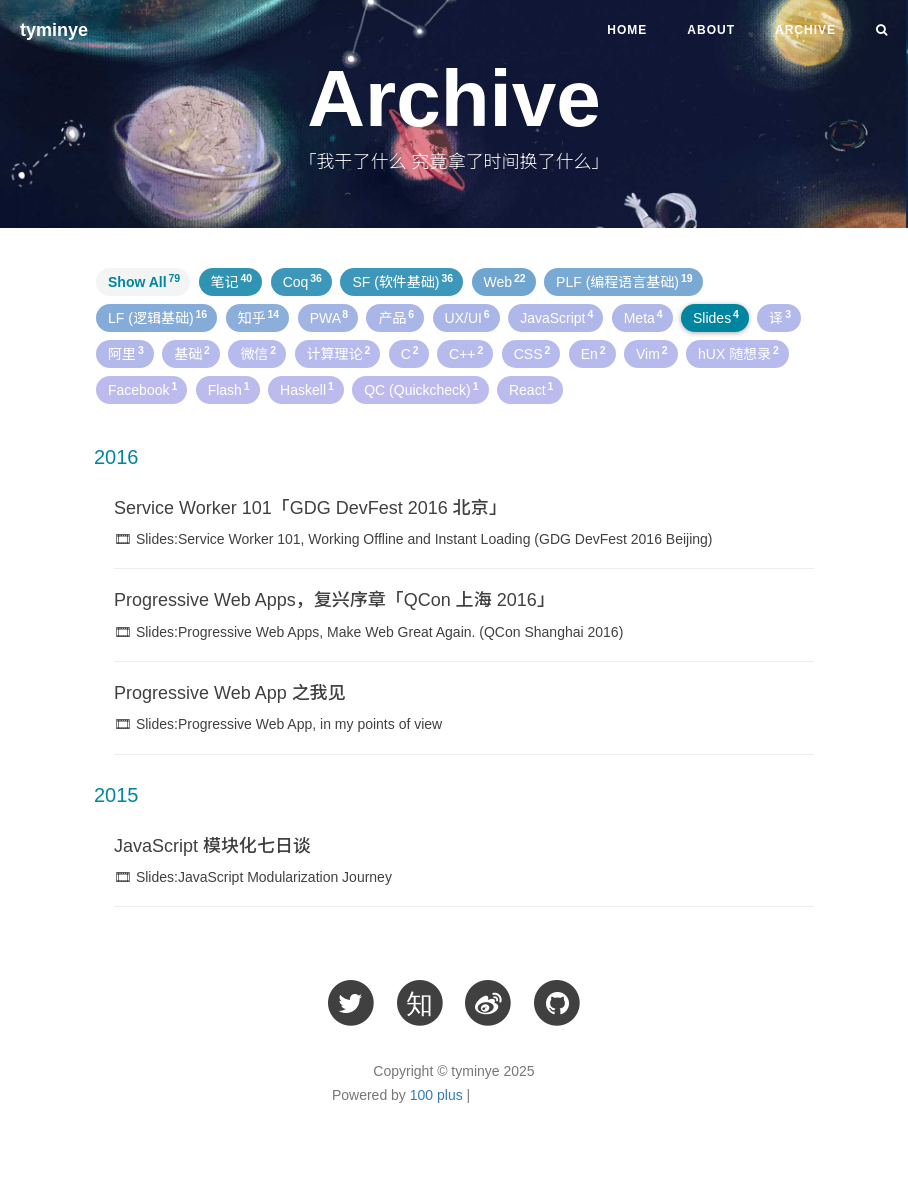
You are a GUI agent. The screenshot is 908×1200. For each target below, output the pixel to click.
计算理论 (339, 353)
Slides (716, 317)
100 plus (436, 1095)
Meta (643, 317)
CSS (532, 353)
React (531, 389)
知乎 (259, 317)
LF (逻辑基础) (157, 317)
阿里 (126, 353)
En (593, 353)
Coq (302, 281)
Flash (229, 389)
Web (505, 281)
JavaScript (556, 317)
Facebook (142, 389)
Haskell (307, 389)
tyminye (54, 30)
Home (627, 30)
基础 (192, 353)
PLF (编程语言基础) (624, 281)
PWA (329, 317)
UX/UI (467, 317)
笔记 (232, 281)
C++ (466, 353)
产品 (396, 317)
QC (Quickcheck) (421, 389)
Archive (805, 30)
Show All (144, 281)
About (711, 30)
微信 (258, 353)
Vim (652, 353)
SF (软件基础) (402, 281)
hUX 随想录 (738, 353)
